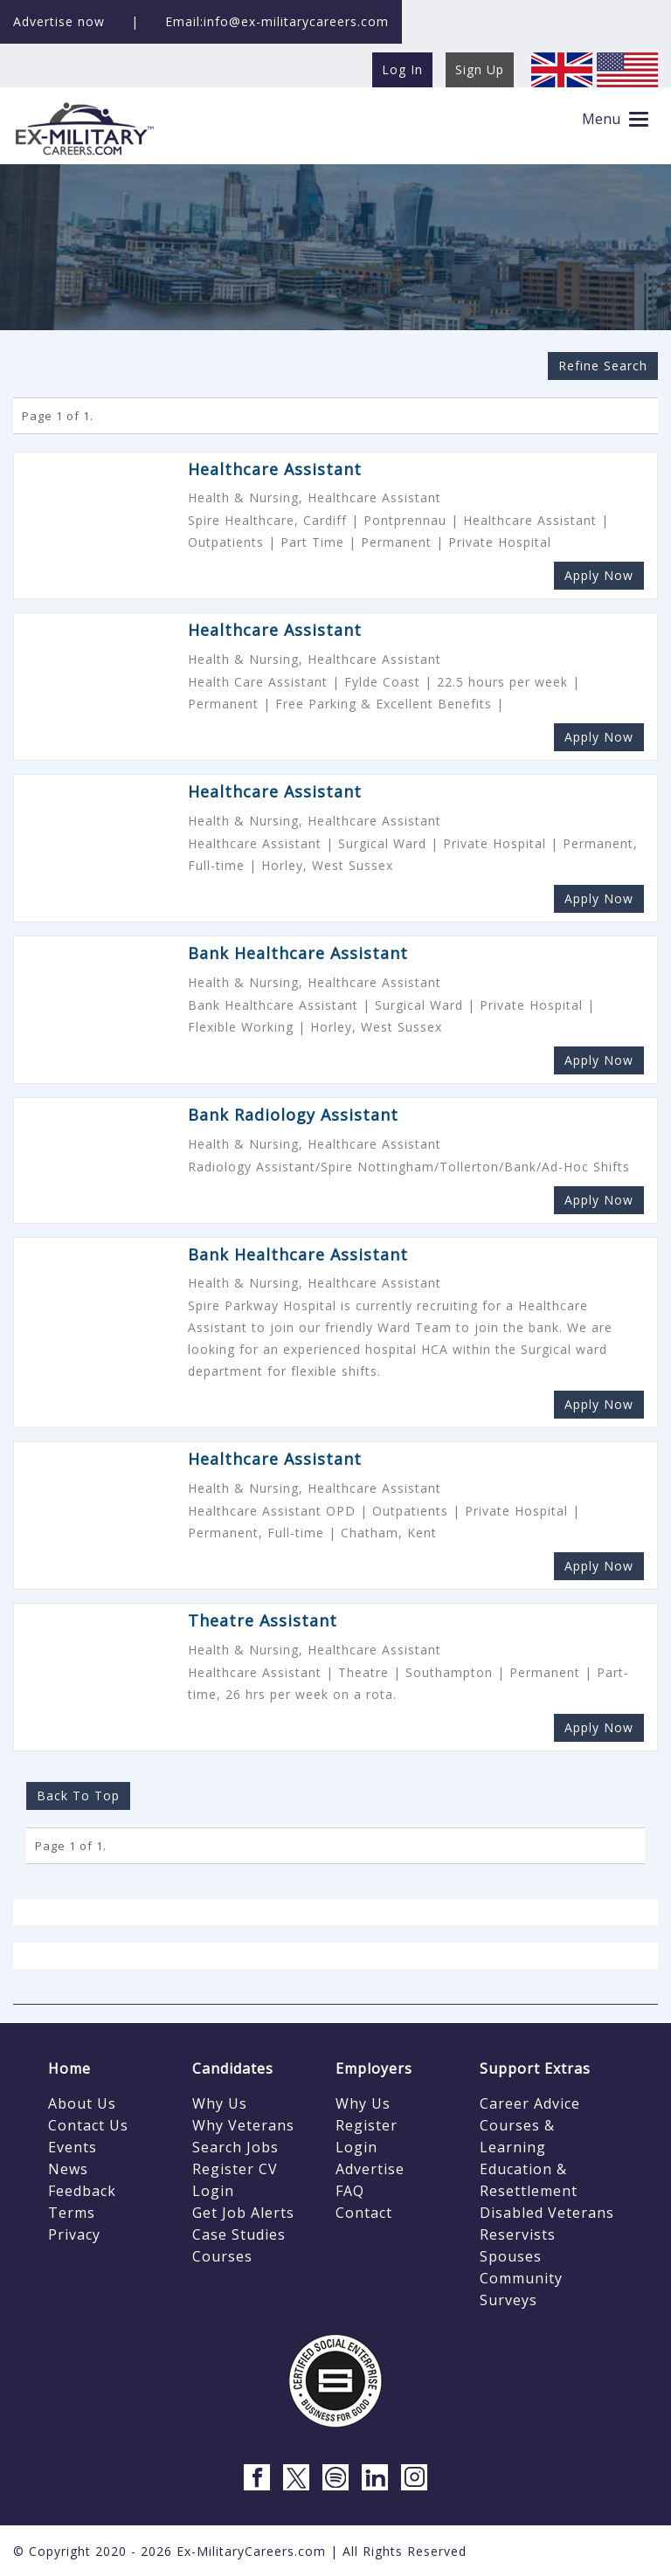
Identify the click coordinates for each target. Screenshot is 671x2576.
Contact (364, 2212)
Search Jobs (235, 2147)
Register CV (235, 2169)
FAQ (350, 2190)
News (68, 2169)
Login (213, 2190)
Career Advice (530, 2103)
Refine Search (602, 365)
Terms (71, 2212)
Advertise (370, 2169)
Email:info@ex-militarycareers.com (277, 21)
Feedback (82, 2190)
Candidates (232, 2068)
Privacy (74, 2234)
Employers (374, 2068)
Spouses (511, 2256)
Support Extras (535, 2068)
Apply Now (598, 575)
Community (521, 2278)
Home (69, 2068)
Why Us (219, 2103)
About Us (82, 2103)
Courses (222, 2256)
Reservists (518, 2234)
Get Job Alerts (243, 2212)
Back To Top (78, 1795)
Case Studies (239, 2234)
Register (367, 2125)
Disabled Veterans (547, 2212)
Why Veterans (243, 2125)
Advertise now (59, 21)
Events (72, 2147)
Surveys (508, 2300)
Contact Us (88, 2125)
